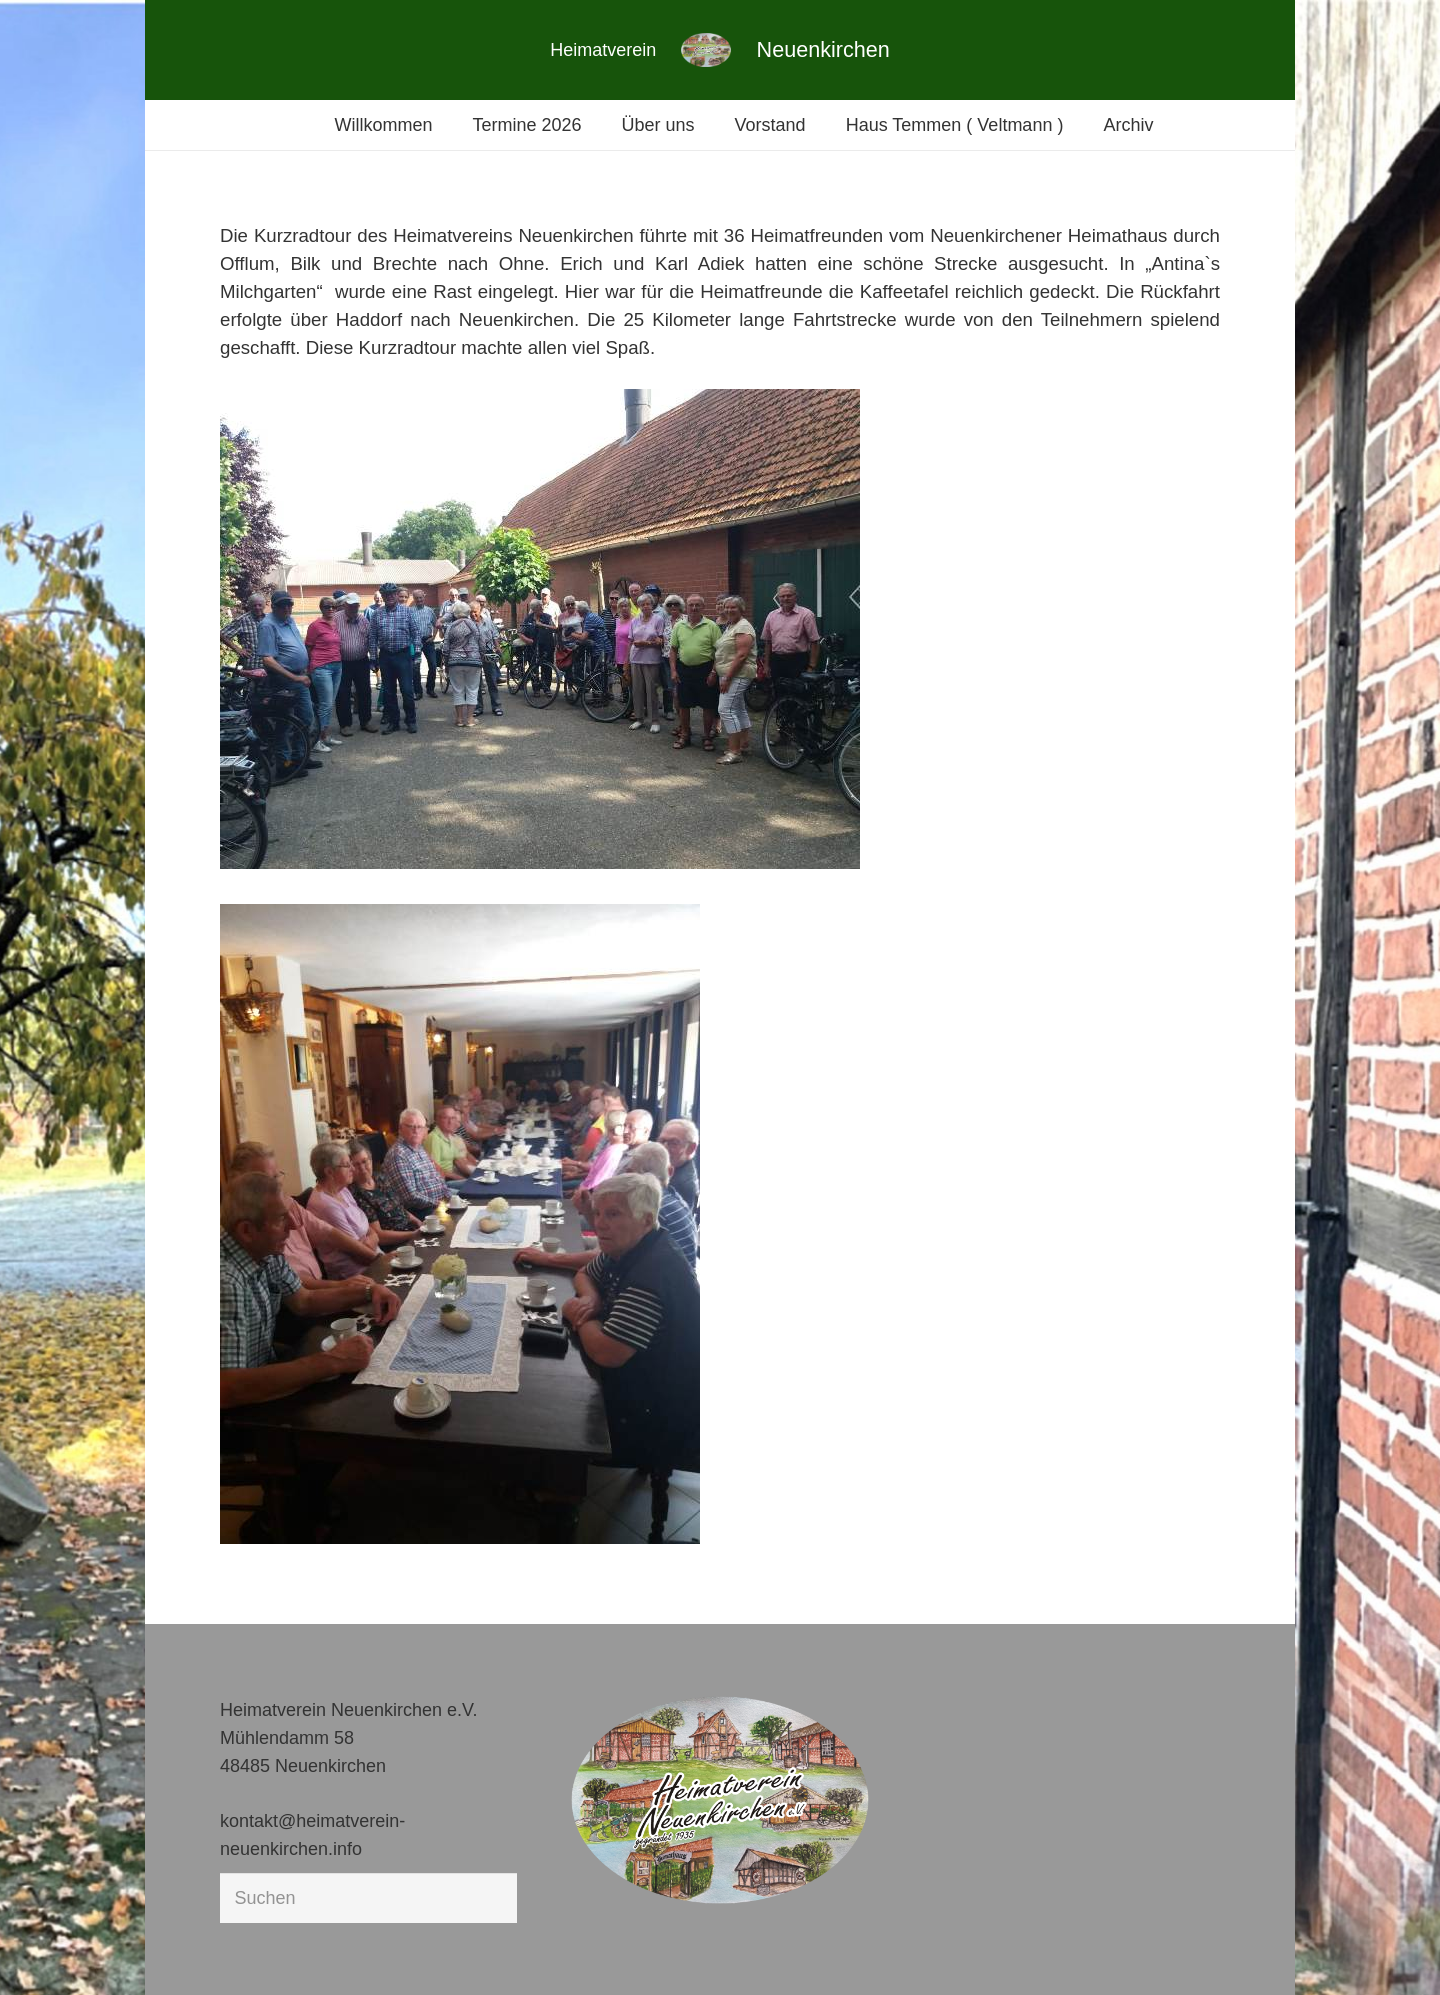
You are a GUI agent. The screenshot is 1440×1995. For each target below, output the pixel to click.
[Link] (706, 50)
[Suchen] (368, 1898)
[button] (44, 1951)
